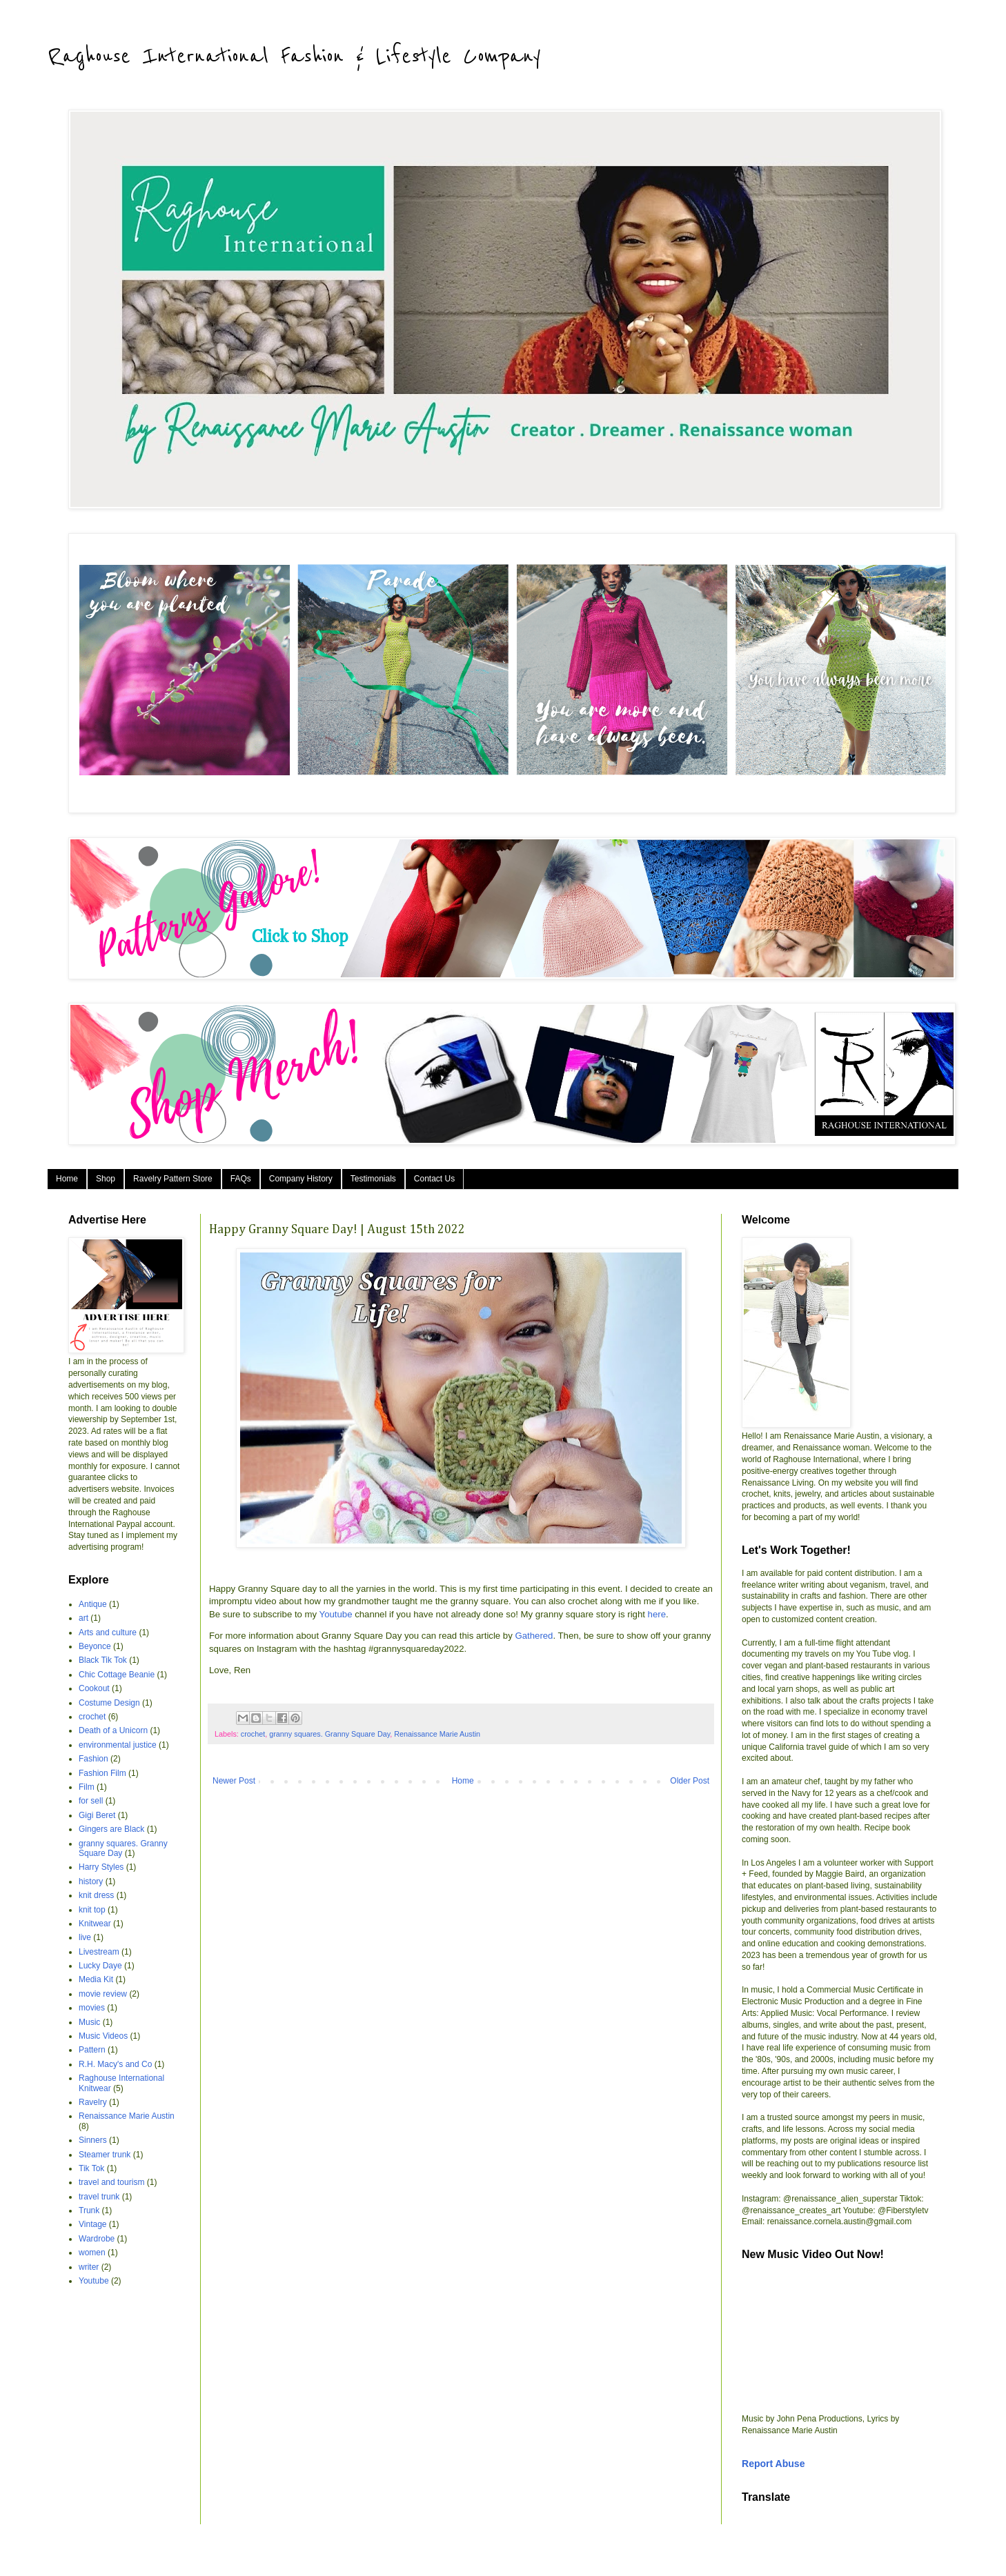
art (83, 1618)
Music (89, 2022)
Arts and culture (108, 1632)
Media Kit (96, 1979)
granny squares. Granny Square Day (329, 1734)
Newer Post (234, 1781)
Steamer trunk (104, 2154)
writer (89, 2267)
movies (92, 2008)
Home (67, 1179)
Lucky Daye (100, 1965)
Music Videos (103, 2036)
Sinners (93, 2140)
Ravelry (93, 2102)
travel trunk (99, 2196)
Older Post (689, 1781)
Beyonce (95, 1646)
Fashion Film (102, 1773)
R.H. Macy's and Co (115, 2064)
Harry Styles (101, 1867)
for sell (91, 1801)
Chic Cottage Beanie (117, 1674)
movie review (103, 1994)
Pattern (92, 2050)
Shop (105, 1179)
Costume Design (109, 1703)
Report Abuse (773, 2463)
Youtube (336, 1614)
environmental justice (118, 1745)
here (657, 1614)
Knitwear (95, 1923)
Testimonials (373, 1179)
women (92, 2252)
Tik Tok (91, 2168)
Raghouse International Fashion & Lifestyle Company (294, 56)
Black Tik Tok (103, 1660)
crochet (253, 1734)
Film (87, 1787)
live (85, 1937)
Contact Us (434, 1179)
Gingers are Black (111, 1829)
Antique (93, 1604)
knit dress (96, 1895)
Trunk (89, 2210)
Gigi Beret (97, 1815)
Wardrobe (97, 2239)
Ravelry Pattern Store (173, 1179)
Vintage (92, 2224)
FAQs (240, 1179)
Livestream (99, 1952)
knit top (92, 1910)
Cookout (94, 1688)
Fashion (93, 1759)
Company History (301, 1179)
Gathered (534, 1635)
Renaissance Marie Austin (437, 1734)
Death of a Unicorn (113, 1730)
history (91, 1881)
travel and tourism (111, 2182)
